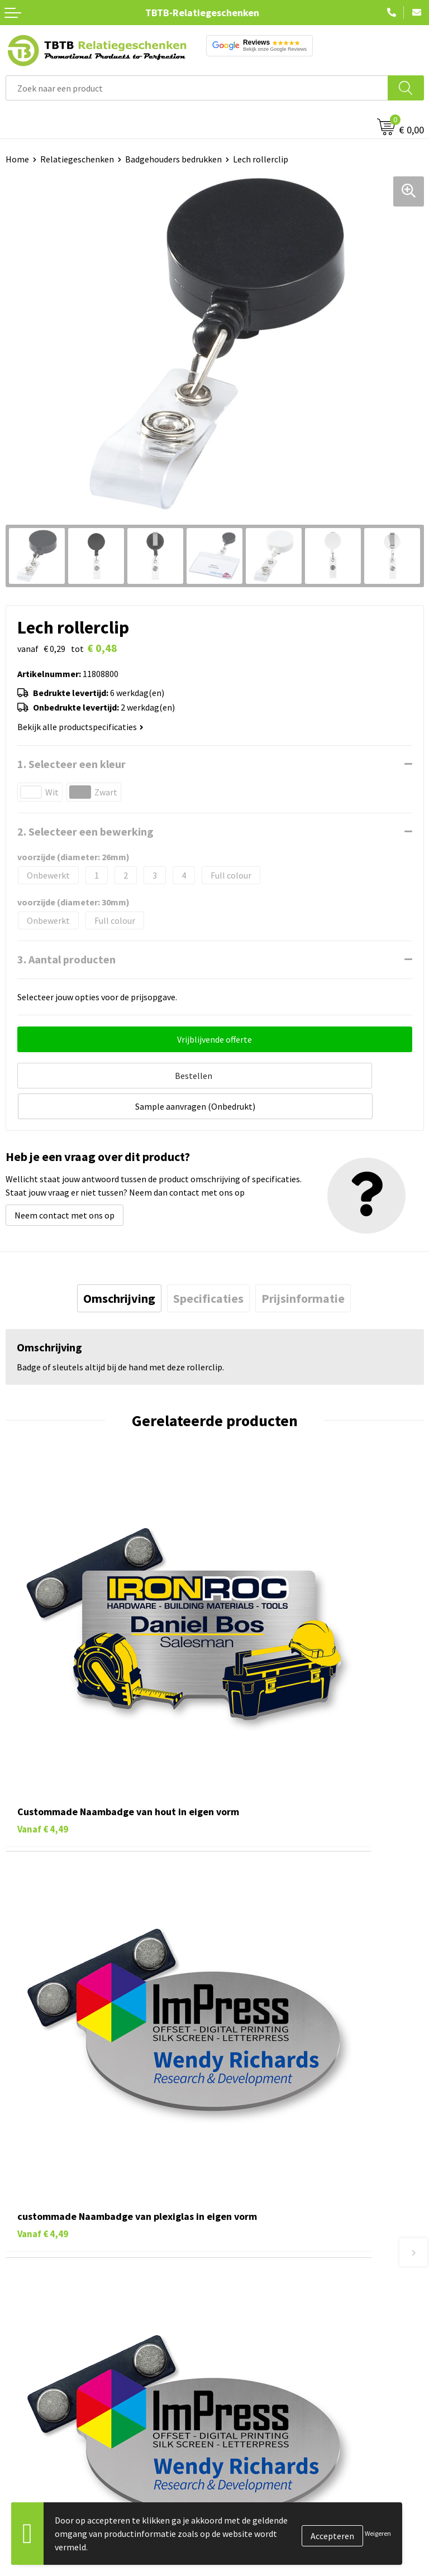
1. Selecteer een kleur (71, 764)
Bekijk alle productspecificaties (80, 726)
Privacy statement (255, 2362)
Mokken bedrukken (42, 2362)
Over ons (237, 2295)
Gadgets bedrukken (42, 2346)
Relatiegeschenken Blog (267, 2329)
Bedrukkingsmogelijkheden (272, 2171)
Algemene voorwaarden (265, 2396)
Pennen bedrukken (41, 2295)
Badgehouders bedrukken (173, 159)
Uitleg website (248, 2154)
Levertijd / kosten (253, 2137)
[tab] (119, 1263)
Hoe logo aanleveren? (261, 2205)
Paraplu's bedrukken (44, 2396)
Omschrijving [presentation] (119, 1262)
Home (17, 159)
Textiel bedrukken (40, 2380)
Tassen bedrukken (40, 2312)
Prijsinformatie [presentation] (303, 1262)
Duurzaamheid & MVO (261, 2238)
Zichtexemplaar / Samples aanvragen (291, 2222)
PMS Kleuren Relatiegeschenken (282, 2188)
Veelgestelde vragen (259, 2120)
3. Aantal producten (66, 959)
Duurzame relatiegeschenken (62, 2329)
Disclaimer (240, 2380)
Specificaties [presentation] (208, 1262)
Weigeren (378, 2533)
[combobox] (197, 87)
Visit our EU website (257, 2414)
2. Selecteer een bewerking (85, 831)
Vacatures (239, 2312)
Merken (20, 2414)
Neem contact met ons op (65, 1179)
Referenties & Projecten (266, 2346)
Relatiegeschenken (77, 159)
